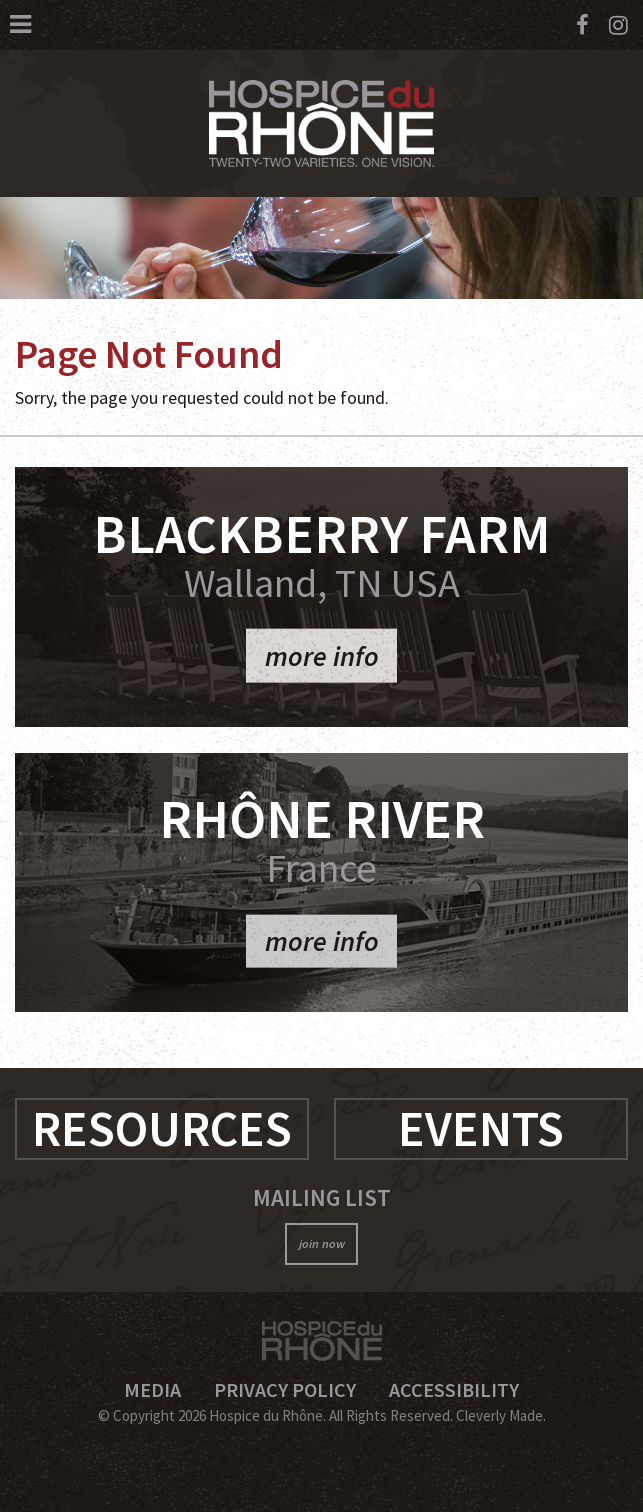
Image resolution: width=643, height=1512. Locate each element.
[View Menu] (20, 24)
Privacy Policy (285, 1389)
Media (152, 1389)
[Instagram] (618, 25)
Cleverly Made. (501, 1415)
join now (322, 1243)
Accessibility (454, 1389)
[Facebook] (582, 25)
